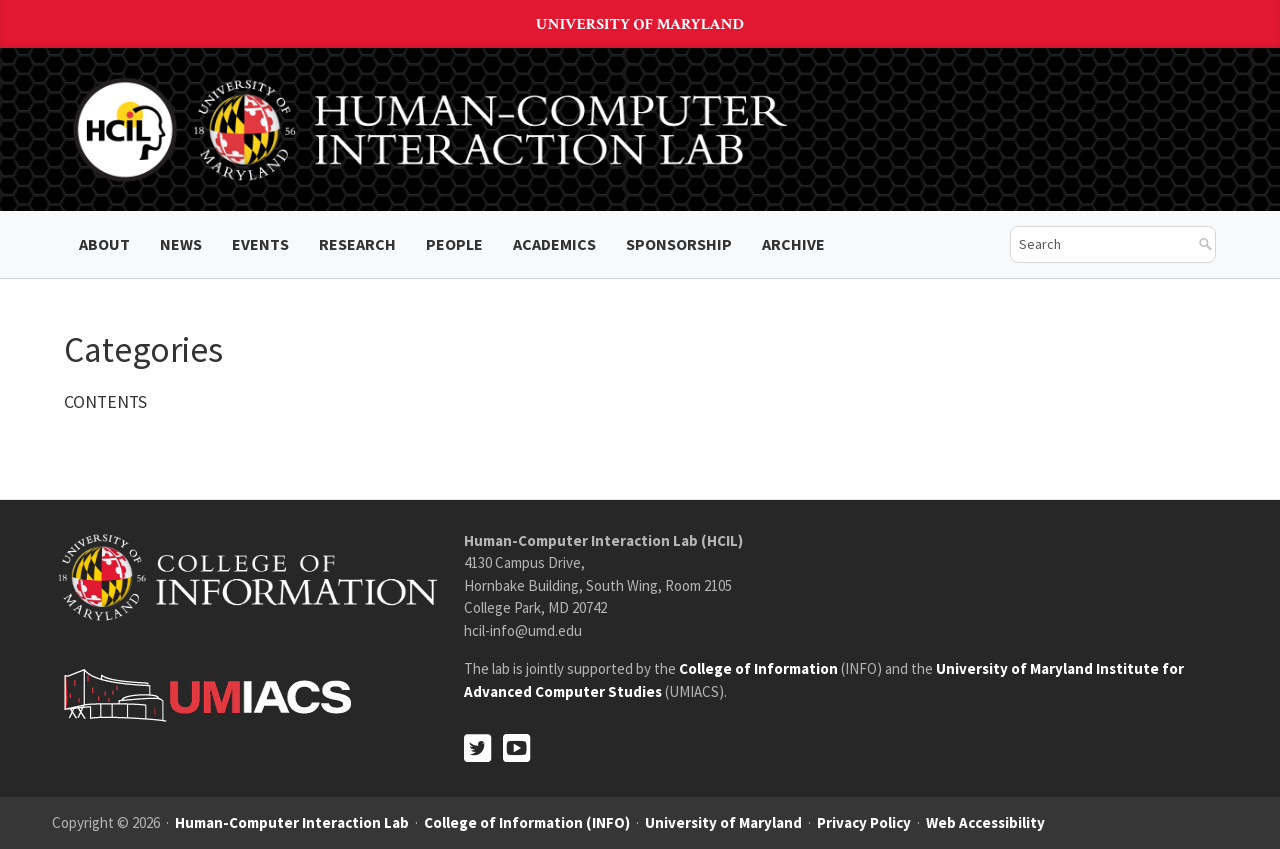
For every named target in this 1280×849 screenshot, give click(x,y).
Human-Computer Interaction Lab (292, 822)
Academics (554, 244)
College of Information (758, 668)
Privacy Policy (864, 822)
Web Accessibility (985, 822)
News (181, 244)
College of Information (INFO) (527, 822)
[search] (1098, 244)
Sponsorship (679, 244)
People (454, 244)
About (104, 244)
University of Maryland (640, 24)
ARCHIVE (793, 244)
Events (260, 244)
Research (357, 244)
